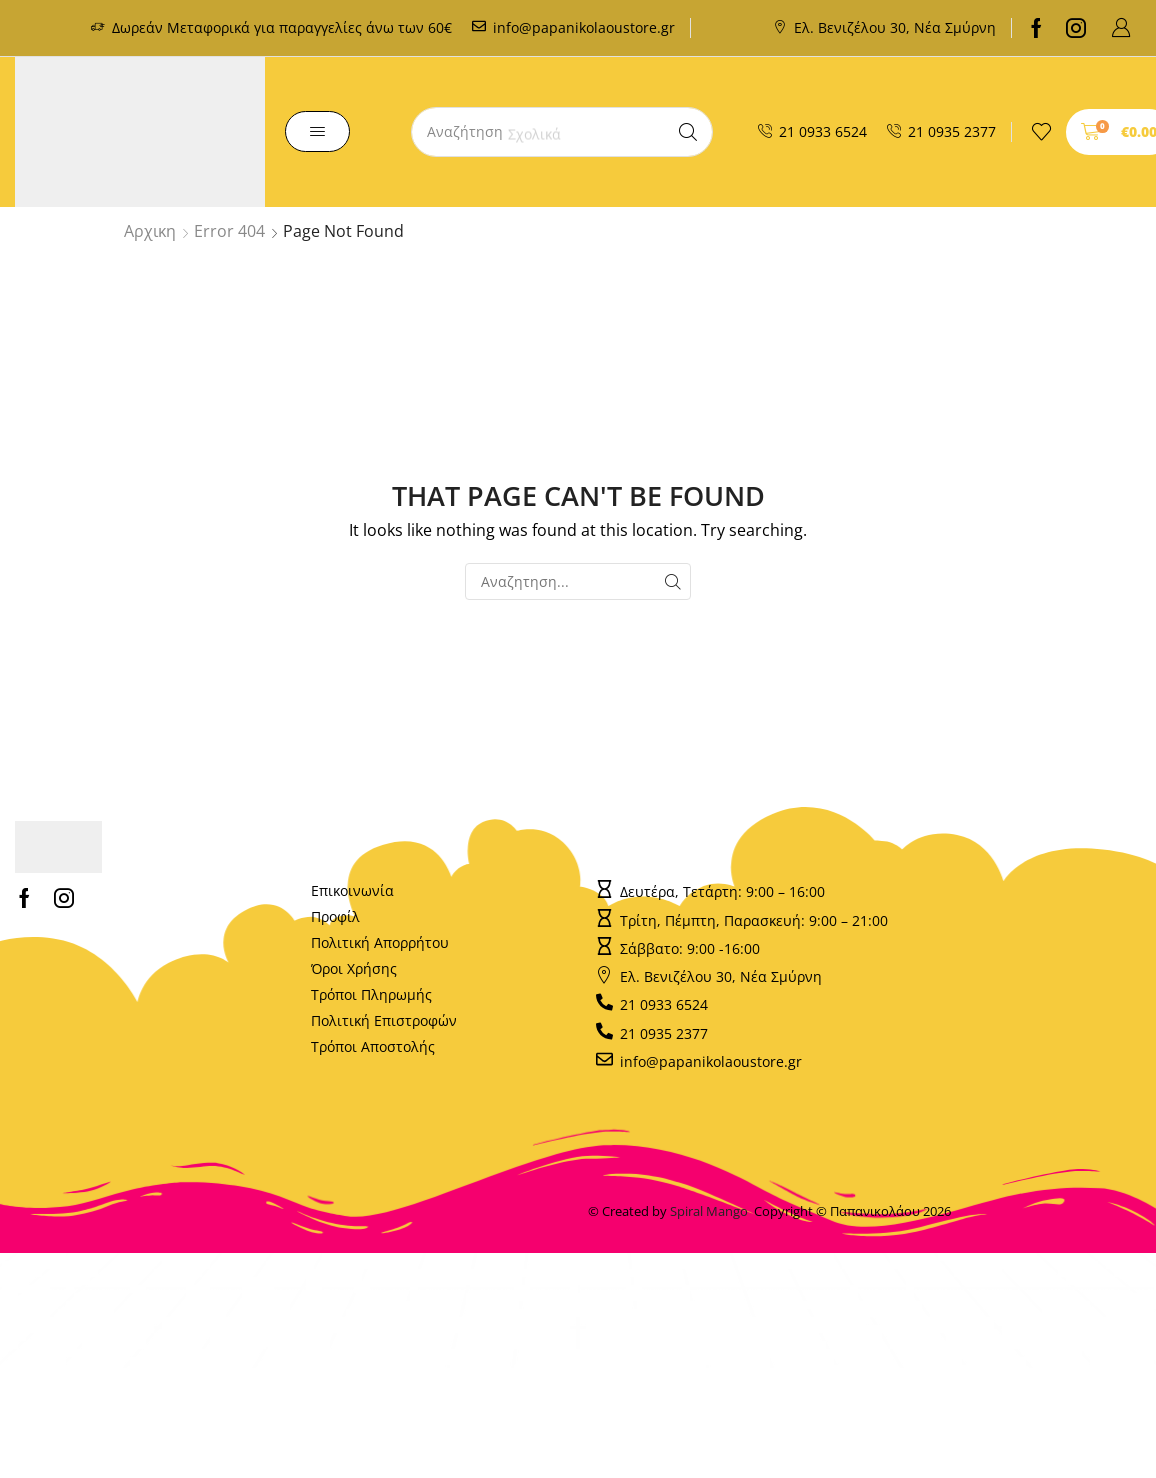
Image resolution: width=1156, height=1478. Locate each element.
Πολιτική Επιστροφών (384, 1020)
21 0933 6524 (823, 131)
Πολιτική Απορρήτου (380, 942)
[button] (1121, 28)
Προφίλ (335, 916)
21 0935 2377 (952, 131)
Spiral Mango (712, 1211)
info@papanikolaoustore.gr (584, 27)
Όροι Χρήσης (354, 968)
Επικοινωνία (352, 890)
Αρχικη (150, 231)
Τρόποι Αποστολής (373, 1046)
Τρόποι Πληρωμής (371, 994)
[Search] (688, 132)
